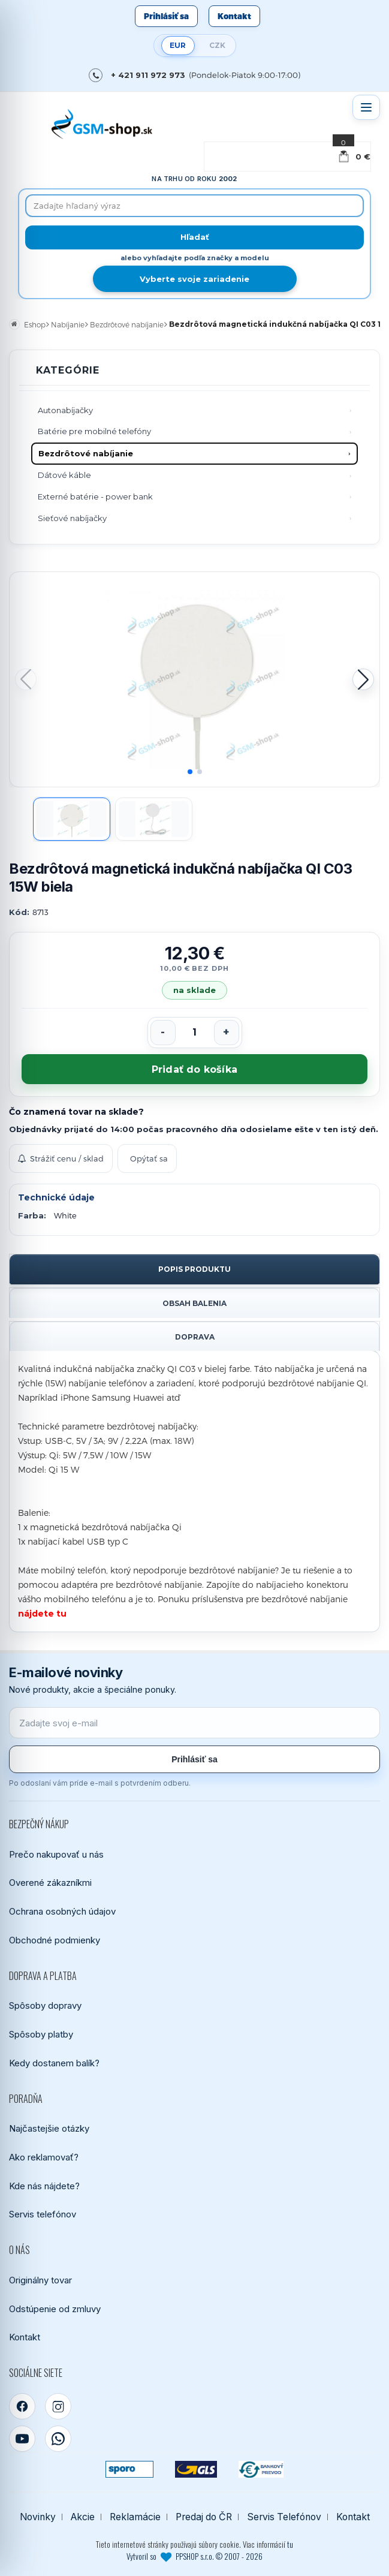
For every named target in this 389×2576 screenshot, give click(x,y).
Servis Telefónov (284, 2517)
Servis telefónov (42, 2214)
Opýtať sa (149, 1158)
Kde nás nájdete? (44, 2186)
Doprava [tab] (195, 1336)
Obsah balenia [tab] (194, 1303)
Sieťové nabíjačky (72, 518)
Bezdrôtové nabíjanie (85, 453)
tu (290, 2544)
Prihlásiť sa (166, 16)
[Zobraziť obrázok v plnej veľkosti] (194, 679)
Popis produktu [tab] (194, 1269)
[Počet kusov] (195, 1032)
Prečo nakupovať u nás (56, 1854)
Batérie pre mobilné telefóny (94, 431)
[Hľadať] (194, 237)
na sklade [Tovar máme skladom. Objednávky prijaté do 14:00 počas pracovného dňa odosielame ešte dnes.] (194, 990)
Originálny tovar (40, 2280)
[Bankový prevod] (261, 2469)
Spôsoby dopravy (45, 2005)
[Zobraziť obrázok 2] (153, 819)
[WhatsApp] (58, 2438)
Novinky (38, 2517)
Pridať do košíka (194, 1069)
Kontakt (234, 16)
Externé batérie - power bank (95, 496)
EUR (178, 45)
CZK (217, 45)
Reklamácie (135, 2517)
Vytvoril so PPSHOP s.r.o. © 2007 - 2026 (194, 2556)
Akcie (83, 2517)
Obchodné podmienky (54, 1940)
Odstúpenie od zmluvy (55, 2309)
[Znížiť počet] (163, 1032)
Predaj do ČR (204, 2517)
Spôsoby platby (41, 2034)
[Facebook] (22, 2406)
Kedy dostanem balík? (54, 2063)
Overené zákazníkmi (50, 1882)
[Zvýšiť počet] (226, 1032)
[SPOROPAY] (129, 2469)
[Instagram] (58, 2406)
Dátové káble (64, 475)
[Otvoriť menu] (366, 107)
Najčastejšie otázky (49, 2128)
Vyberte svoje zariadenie (194, 279)
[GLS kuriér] (195, 2469)
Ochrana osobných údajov (62, 1911)
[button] (363, 679)
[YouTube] (22, 2438)
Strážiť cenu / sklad (61, 1158)
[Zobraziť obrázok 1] (71, 819)
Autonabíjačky (65, 410)
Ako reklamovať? (44, 2157)
